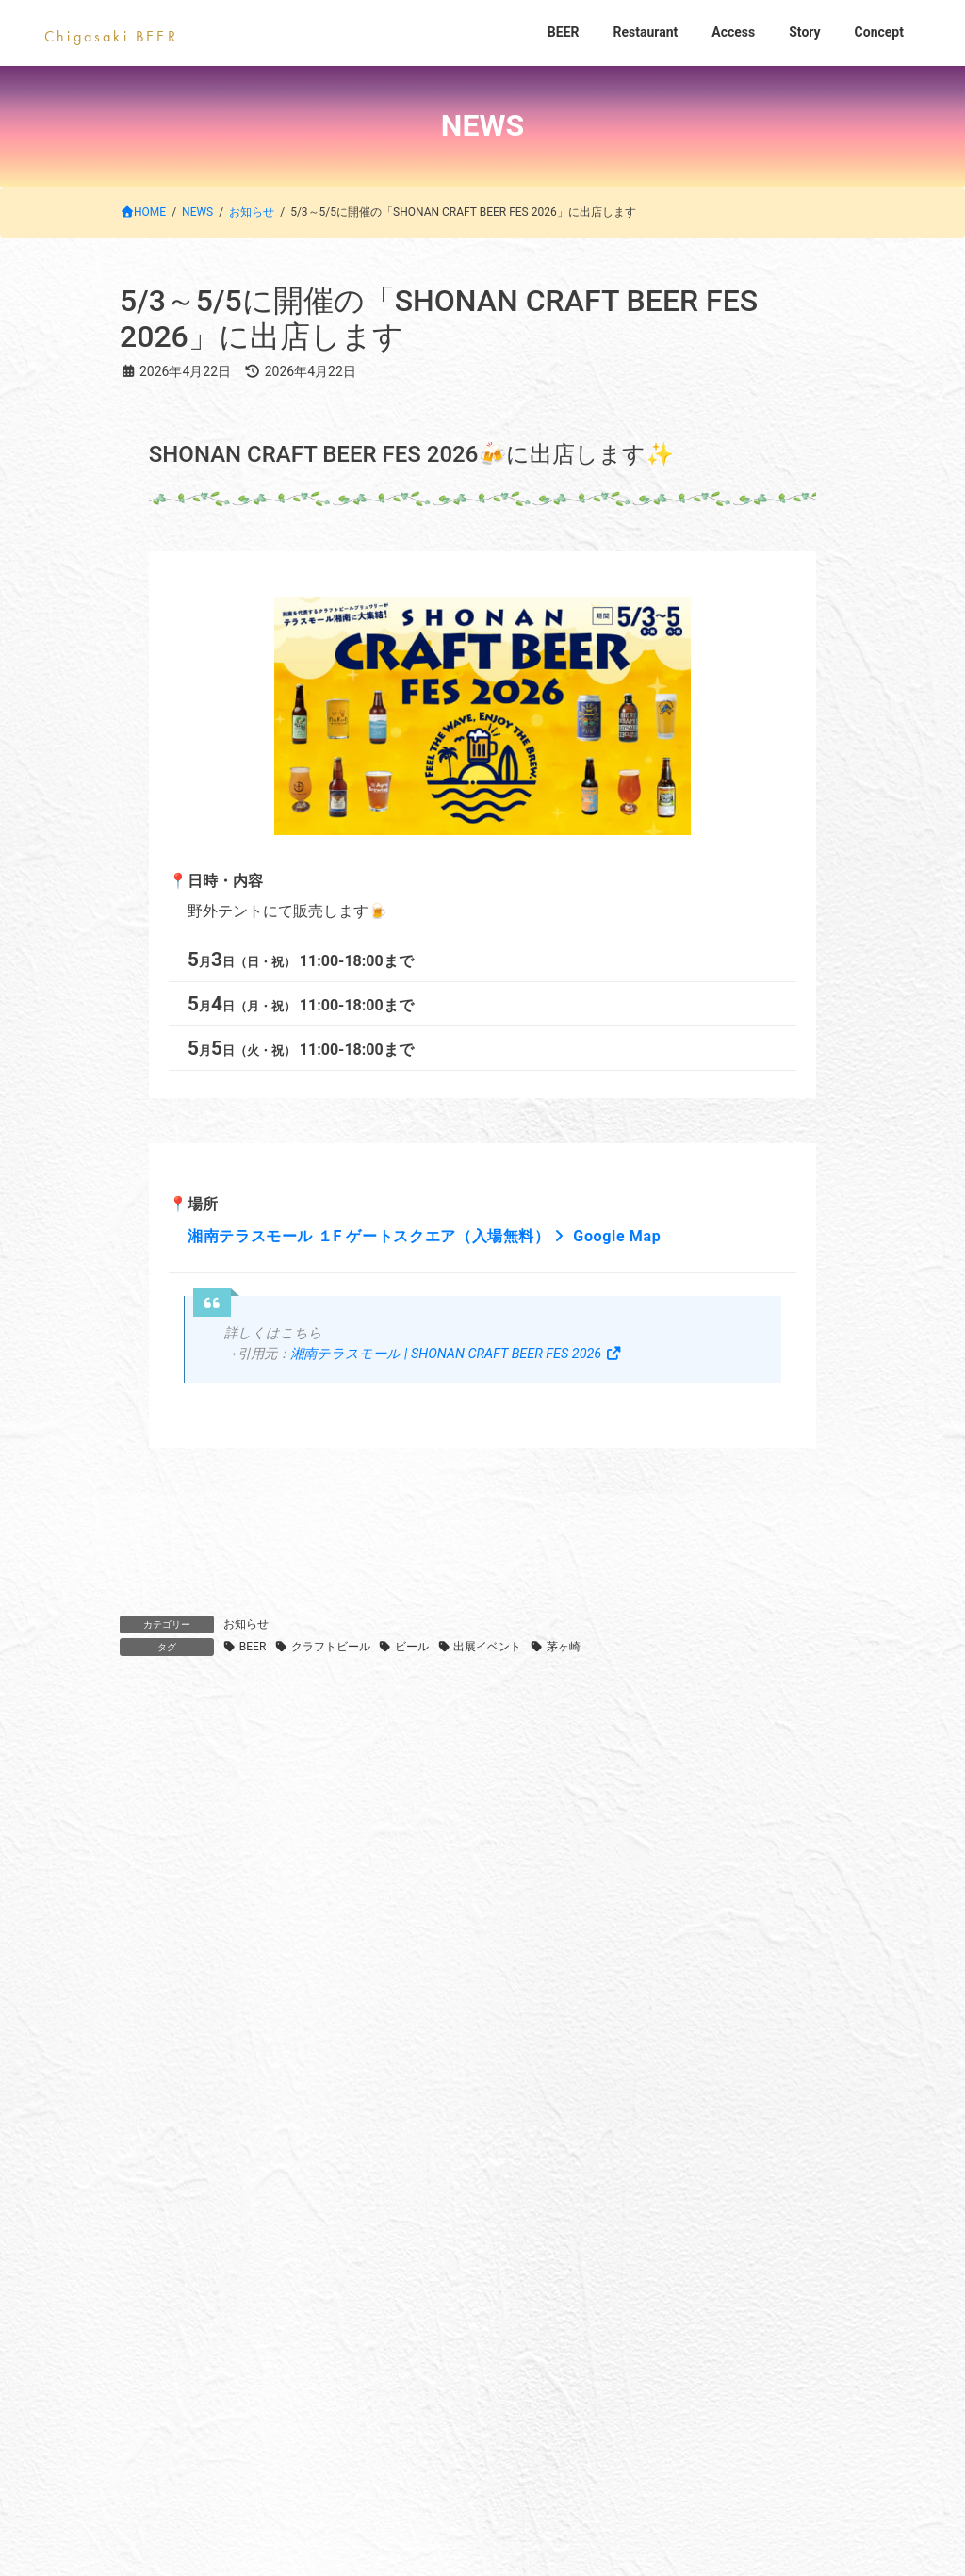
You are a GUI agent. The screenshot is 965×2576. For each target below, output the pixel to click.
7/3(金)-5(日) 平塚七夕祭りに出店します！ (263, 1846)
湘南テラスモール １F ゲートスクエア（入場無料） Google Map (424, 1236)
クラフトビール (330, 1646)
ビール (412, 1646)
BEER (253, 1646)
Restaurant (430, 2118)
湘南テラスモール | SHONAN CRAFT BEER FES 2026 (455, 1354)
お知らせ (246, 1624)
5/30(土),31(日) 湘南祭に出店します (241, 1994)
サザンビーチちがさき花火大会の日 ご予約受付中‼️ (297, 1771)
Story (643, 2118)
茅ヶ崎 (564, 1646)
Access (544, 2118)
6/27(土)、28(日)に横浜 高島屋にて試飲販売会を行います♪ (318, 1920)
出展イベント (487, 1646)
